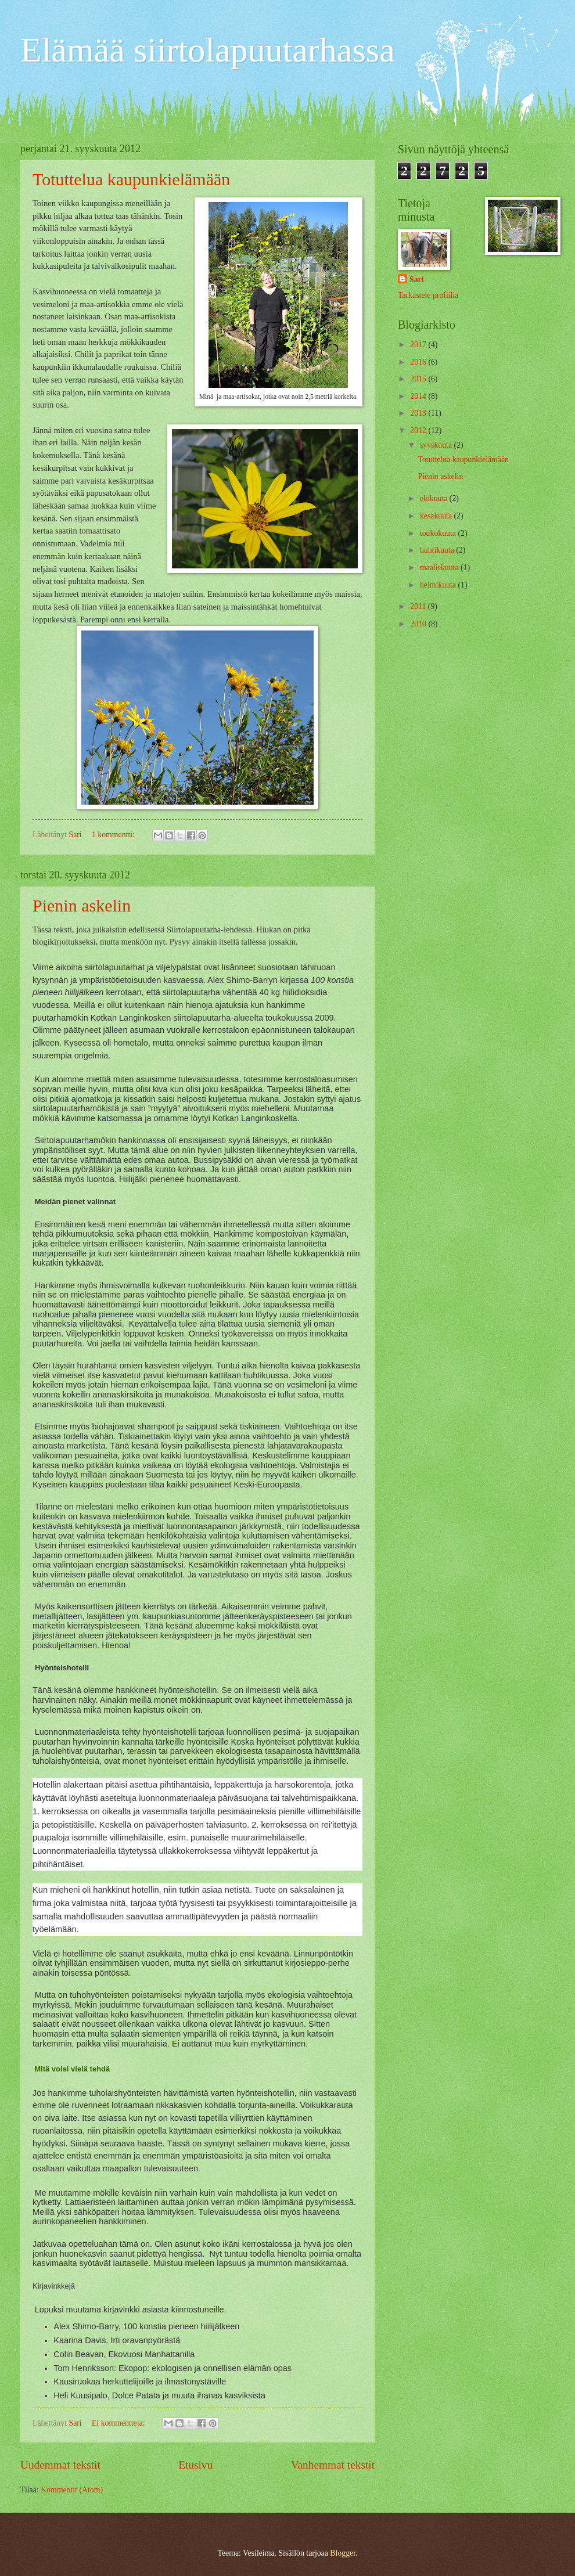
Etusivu (195, 2465)
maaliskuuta (440, 567)
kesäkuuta (437, 515)
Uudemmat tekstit (60, 2465)
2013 (419, 413)
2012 (419, 430)
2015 (419, 378)
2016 (419, 362)
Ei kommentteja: (119, 2423)
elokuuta (435, 498)
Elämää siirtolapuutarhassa (207, 50)
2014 (419, 396)
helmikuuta (439, 585)
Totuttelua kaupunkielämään (131, 179)
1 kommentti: (114, 834)
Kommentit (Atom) (72, 2489)
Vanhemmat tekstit (333, 2465)
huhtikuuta (438, 550)
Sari (416, 279)
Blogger (342, 2553)
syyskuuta (437, 445)
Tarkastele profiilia (428, 295)
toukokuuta (439, 533)
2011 (419, 606)
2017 (419, 344)
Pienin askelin (82, 905)
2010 (419, 623)
